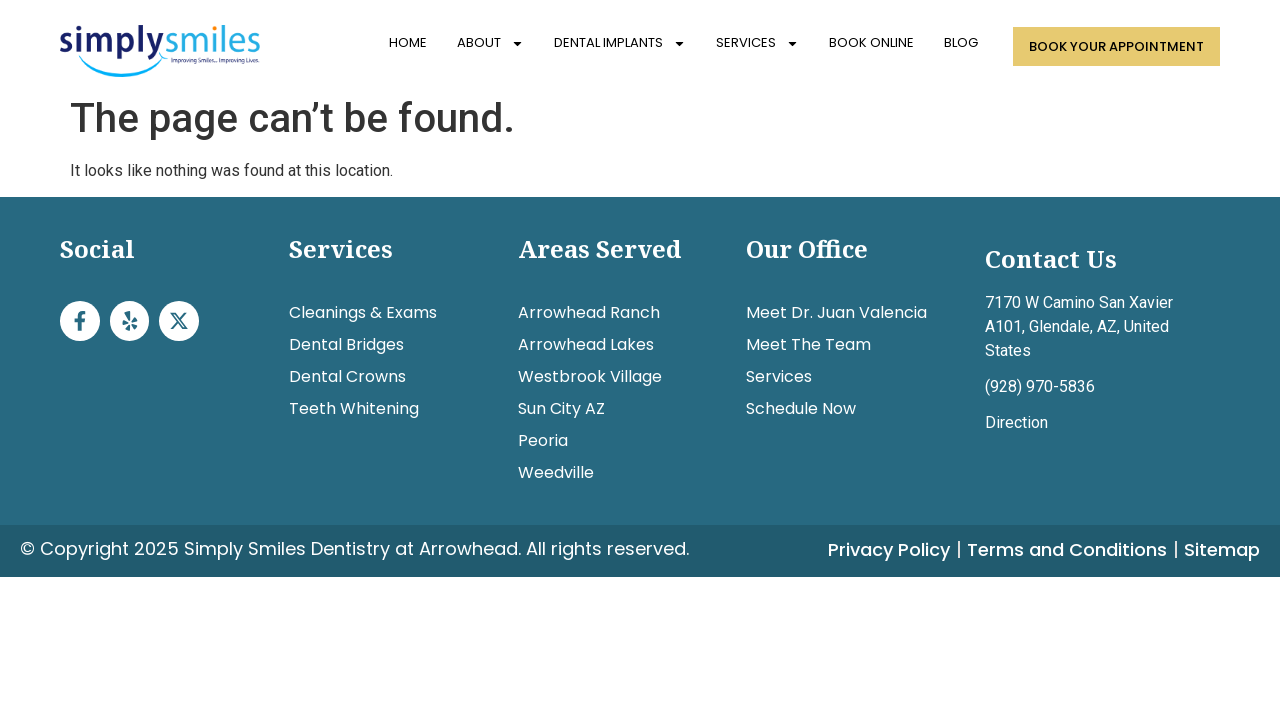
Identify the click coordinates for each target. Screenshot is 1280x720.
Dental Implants (620, 43)
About (490, 43)
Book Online (871, 42)
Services (757, 43)
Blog (961, 42)
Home (408, 42)
